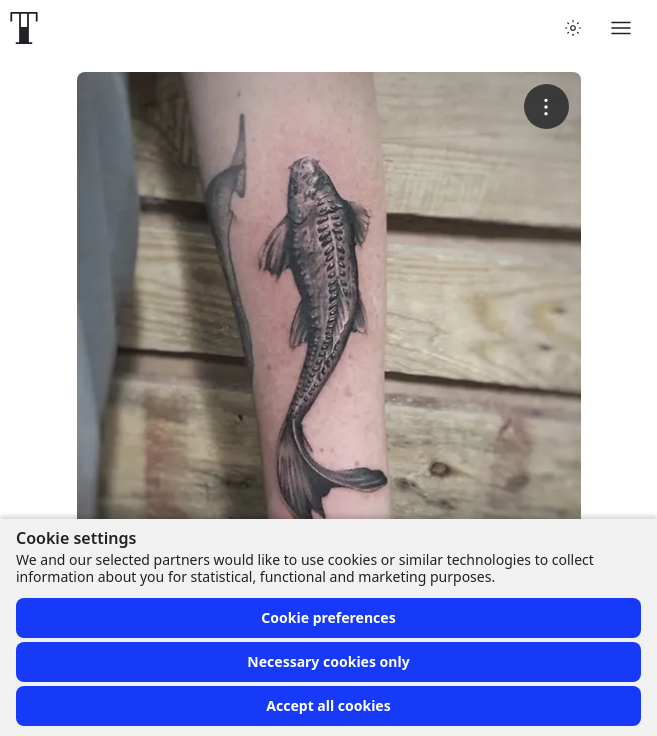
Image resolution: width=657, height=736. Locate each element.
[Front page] (24, 28)
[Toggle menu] (621, 28)
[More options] (546, 106)
